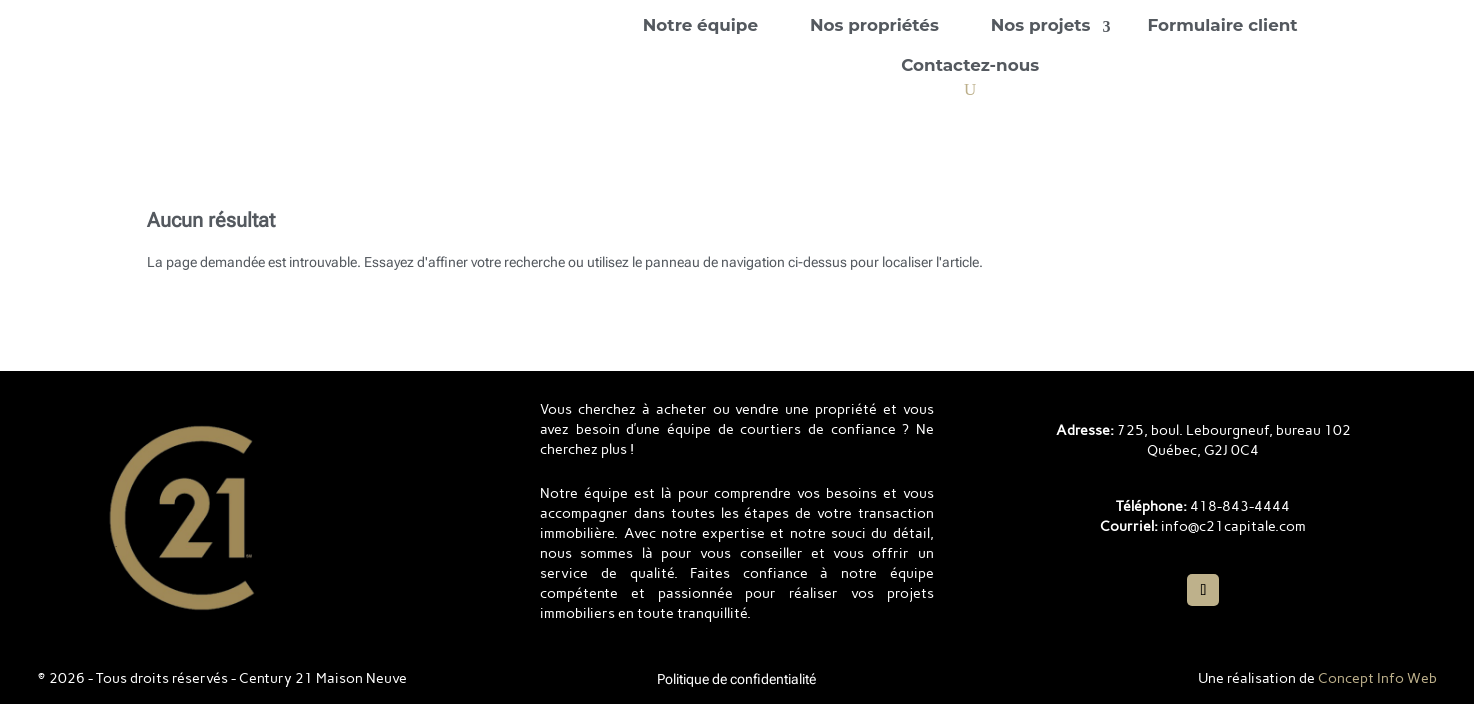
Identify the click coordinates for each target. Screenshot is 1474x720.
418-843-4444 (1240, 506)
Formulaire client (1223, 25)
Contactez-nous (970, 65)
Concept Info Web (1377, 678)
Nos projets (1041, 25)
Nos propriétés (874, 25)
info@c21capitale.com (1233, 526)
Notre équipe (700, 25)
